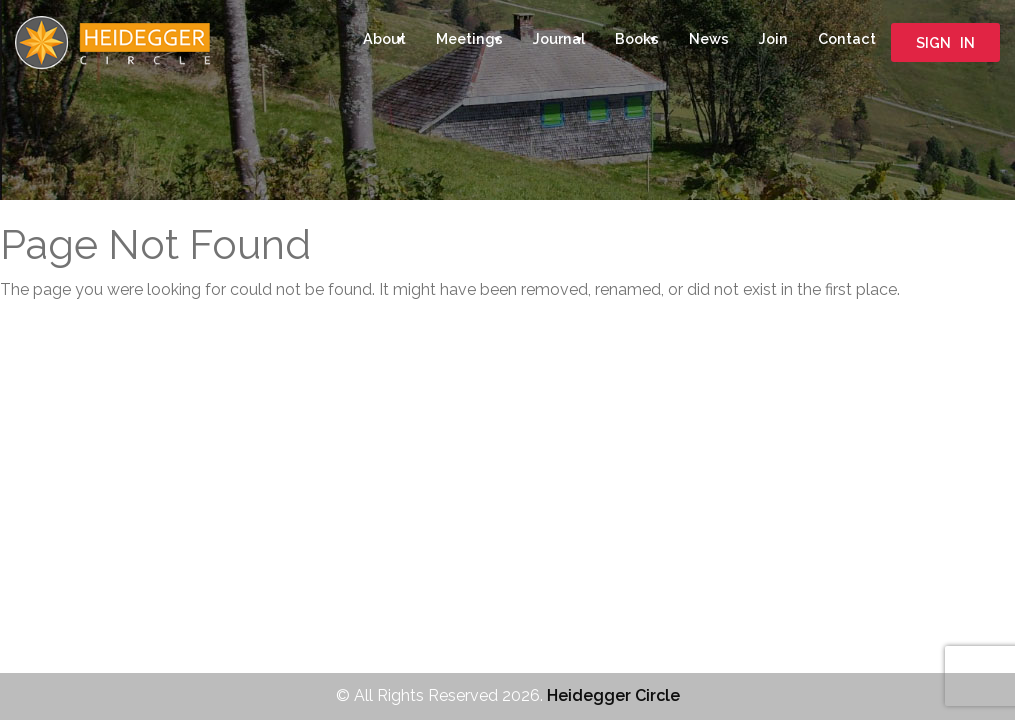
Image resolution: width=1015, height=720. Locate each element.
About (384, 38)
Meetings (469, 38)
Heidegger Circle (613, 695)
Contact (847, 38)
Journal (559, 38)
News (709, 38)
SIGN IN (945, 42)
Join (773, 38)
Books (637, 38)
